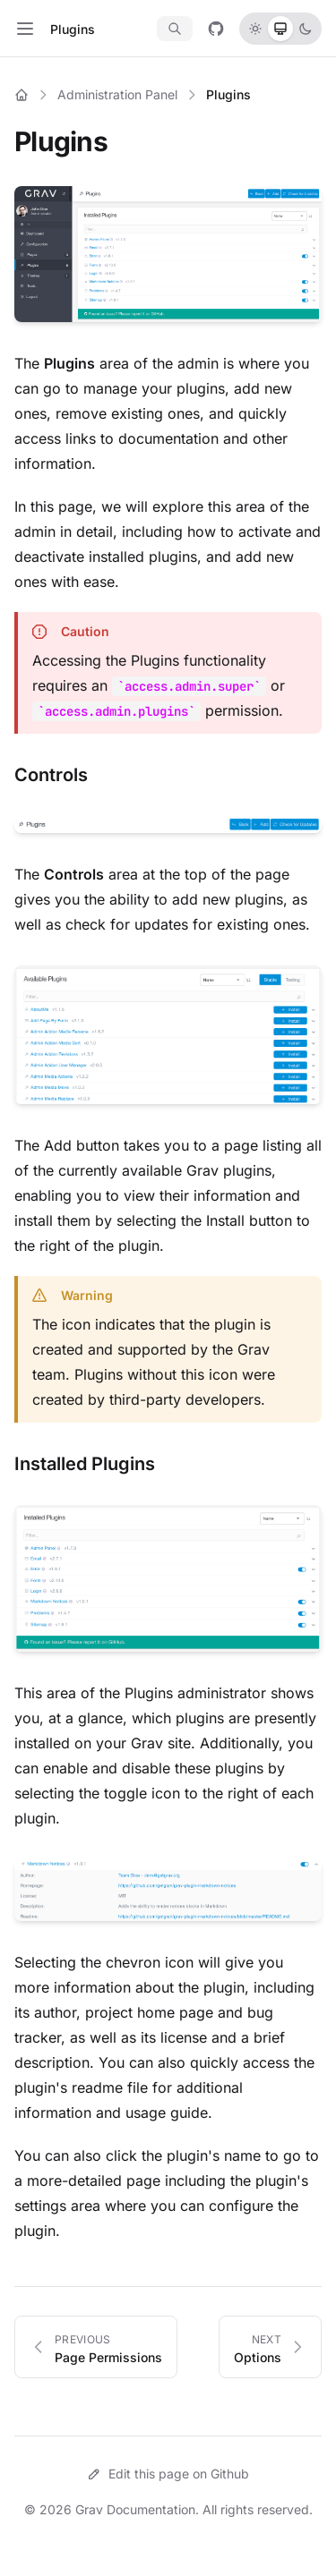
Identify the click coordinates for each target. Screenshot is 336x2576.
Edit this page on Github (168, 2473)
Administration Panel (117, 94)
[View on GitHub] (216, 29)
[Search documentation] (175, 28)
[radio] (255, 28)
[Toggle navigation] (25, 29)
